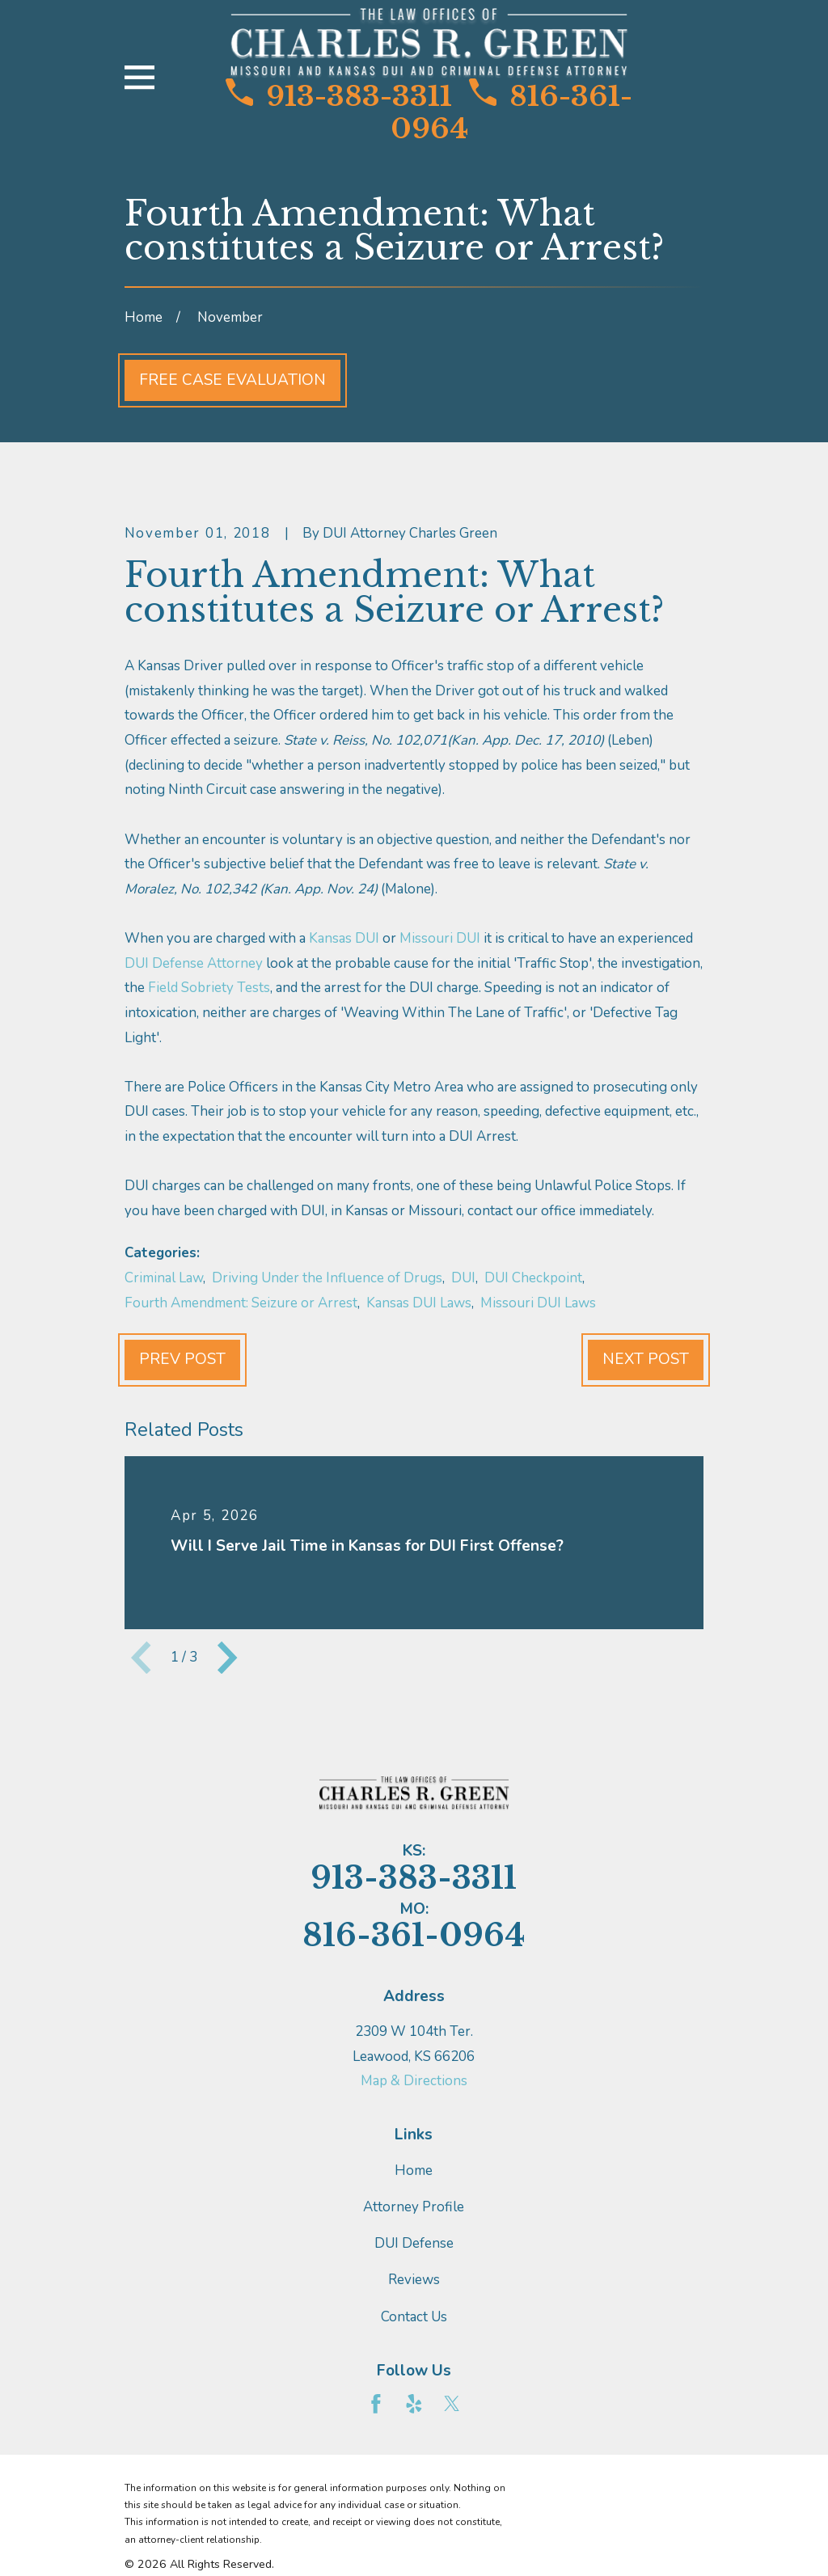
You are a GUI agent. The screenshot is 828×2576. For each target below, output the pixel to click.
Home (414, 2170)
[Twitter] (452, 2403)
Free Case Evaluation (232, 380)
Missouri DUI (441, 938)
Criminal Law (164, 1278)
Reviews (414, 2279)
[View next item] (227, 1657)
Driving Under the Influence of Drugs (327, 1278)
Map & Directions (414, 2080)
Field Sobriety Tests (209, 987)
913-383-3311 (339, 96)
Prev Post (182, 1359)
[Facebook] (376, 2403)
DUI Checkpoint (533, 1278)
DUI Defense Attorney (195, 963)
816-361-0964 (511, 112)
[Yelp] (414, 2403)
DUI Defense (414, 2243)
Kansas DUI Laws (418, 1303)
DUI (463, 1278)
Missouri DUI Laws (538, 1303)
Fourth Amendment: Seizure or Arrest (241, 1303)
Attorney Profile (413, 2207)
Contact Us (414, 2317)
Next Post (645, 1359)
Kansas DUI (345, 938)
